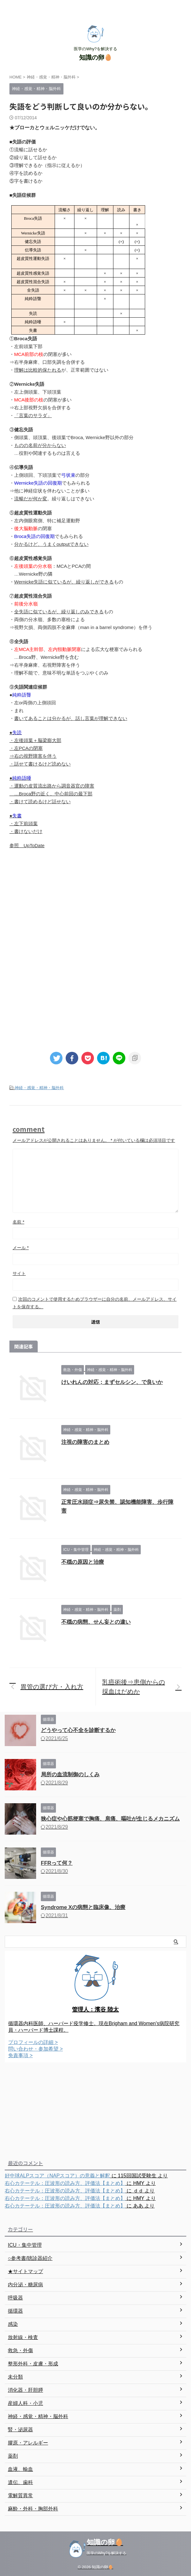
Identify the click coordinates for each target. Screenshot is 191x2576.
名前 (18, 1221)
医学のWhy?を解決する (107, 2553)
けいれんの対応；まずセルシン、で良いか (112, 1382)
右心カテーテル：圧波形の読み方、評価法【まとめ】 (65, 2183)
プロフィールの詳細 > (33, 2042)
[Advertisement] (95, 906)
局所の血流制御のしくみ (70, 1774)
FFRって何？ (57, 1863)
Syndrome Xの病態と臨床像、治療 (83, 1907)
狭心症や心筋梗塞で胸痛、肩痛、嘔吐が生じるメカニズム (110, 1819)
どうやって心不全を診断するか (78, 1730)
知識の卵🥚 (95, 57)
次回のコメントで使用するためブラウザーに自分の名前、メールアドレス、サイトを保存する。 (95, 1303)
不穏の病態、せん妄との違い (96, 1622)
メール (21, 1247)
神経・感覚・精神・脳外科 (39, 1087)
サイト (19, 1273)
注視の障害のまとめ (85, 1442)
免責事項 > (20, 2055)
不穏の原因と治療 (82, 1562)
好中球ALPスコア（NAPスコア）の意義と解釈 (57, 2175)
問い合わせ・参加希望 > (35, 2049)
